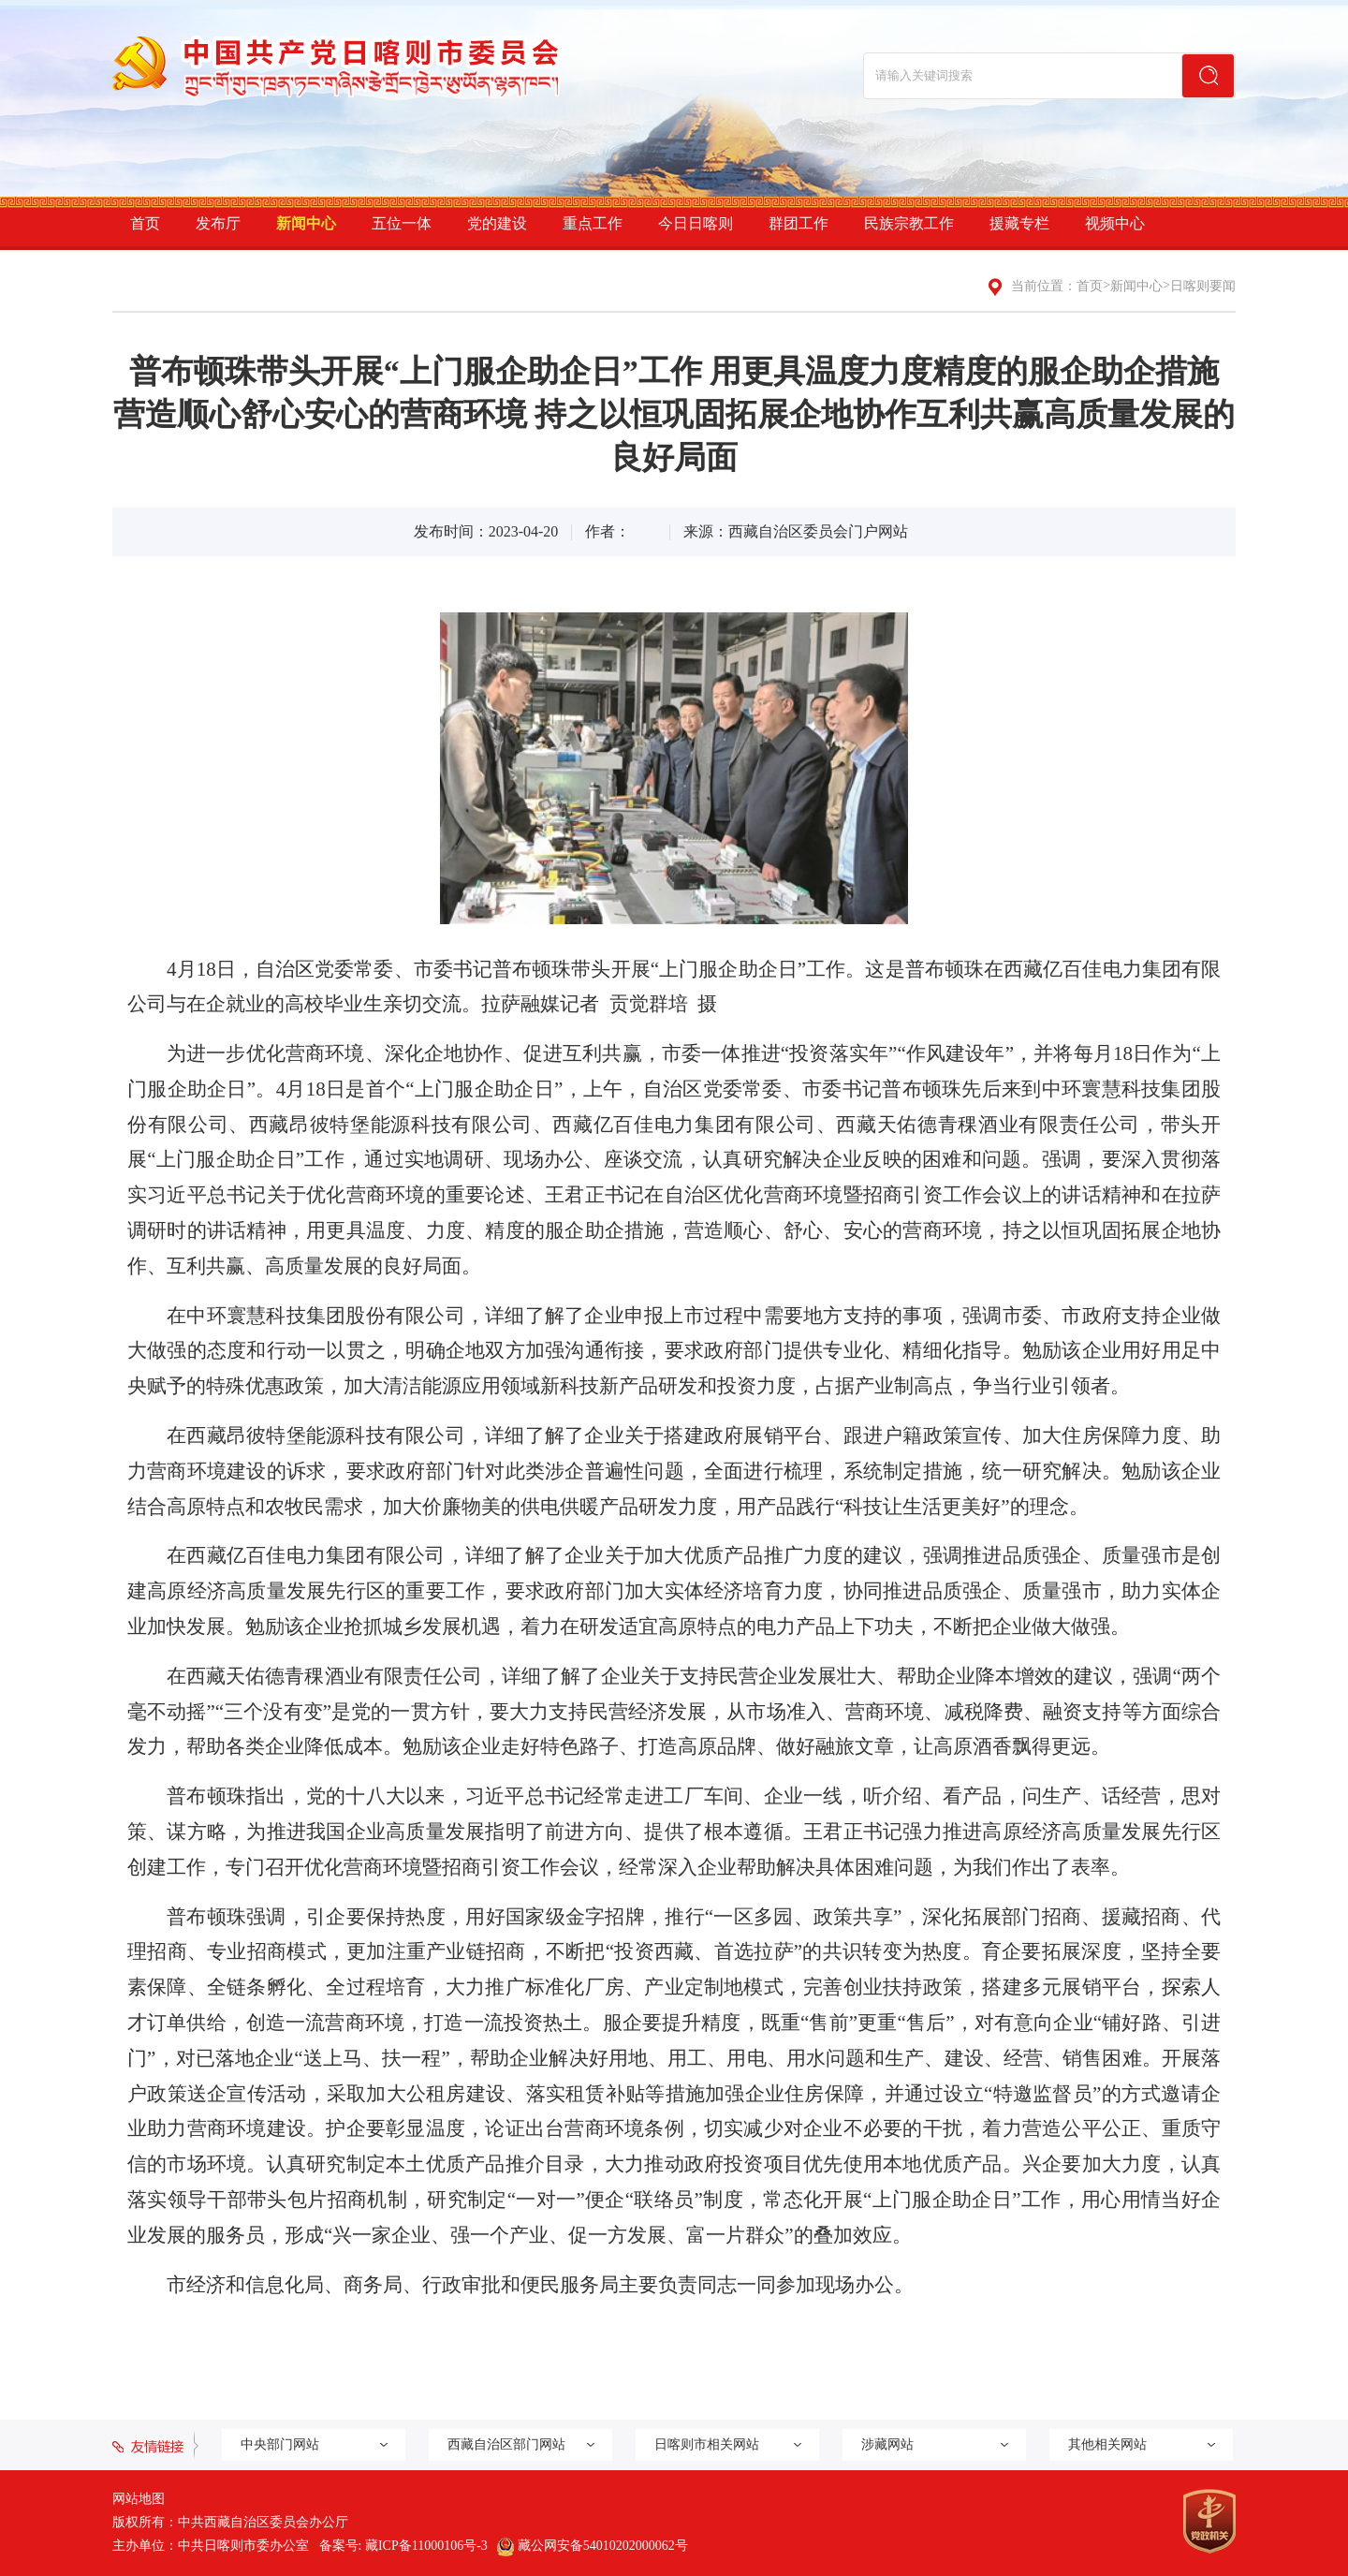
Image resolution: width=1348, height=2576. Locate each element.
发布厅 (218, 223)
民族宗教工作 (909, 223)
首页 (145, 223)
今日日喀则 (695, 223)
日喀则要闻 (1203, 286)
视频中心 (1115, 223)
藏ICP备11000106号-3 (426, 2546)
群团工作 (798, 223)
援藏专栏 (1019, 223)
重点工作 (593, 223)
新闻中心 (306, 223)
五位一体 (402, 223)
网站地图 (138, 2499)
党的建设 (497, 223)
